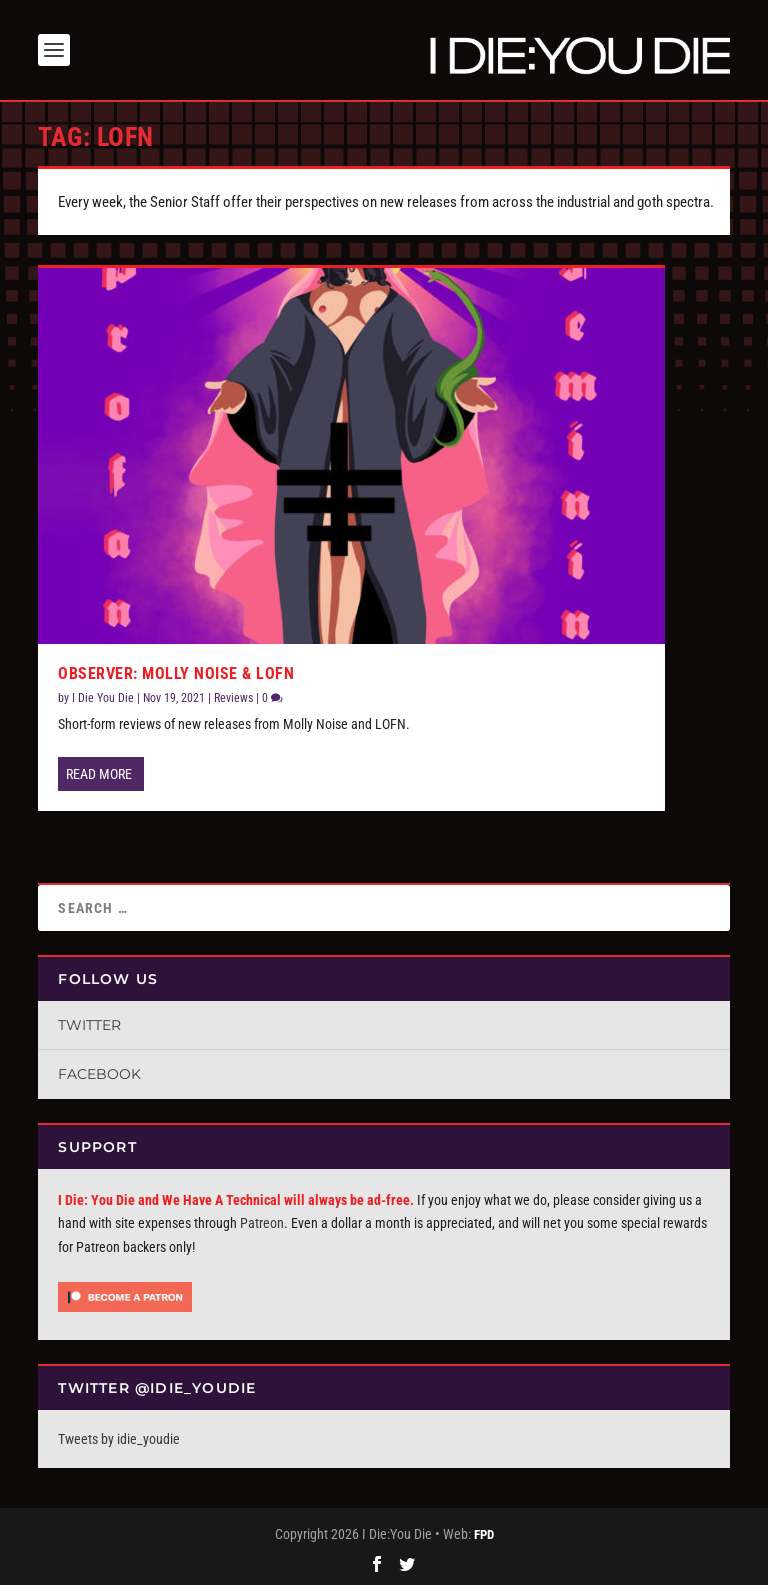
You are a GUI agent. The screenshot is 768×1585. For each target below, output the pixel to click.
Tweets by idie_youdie (119, 1439)
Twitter (89, 1025)
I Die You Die (103, 698)
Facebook (99, 1074)
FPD (484, 1534)
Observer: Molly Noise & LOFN (176, 673)
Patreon (262, 1223)
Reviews (233, 698)
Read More (99, 774)
